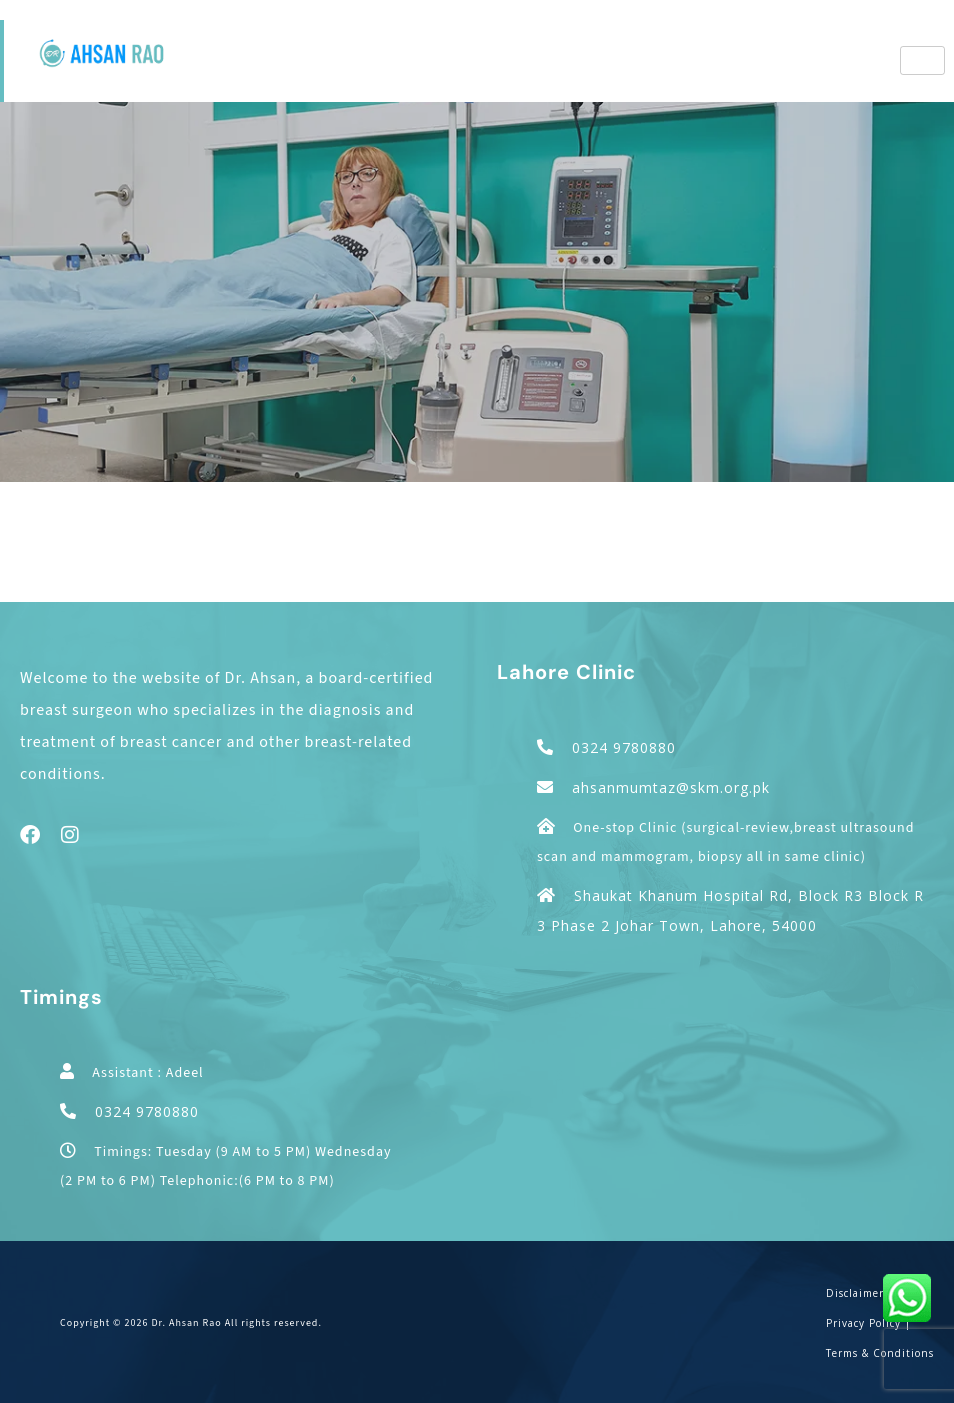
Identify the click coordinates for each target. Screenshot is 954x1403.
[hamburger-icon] (922, 60)
